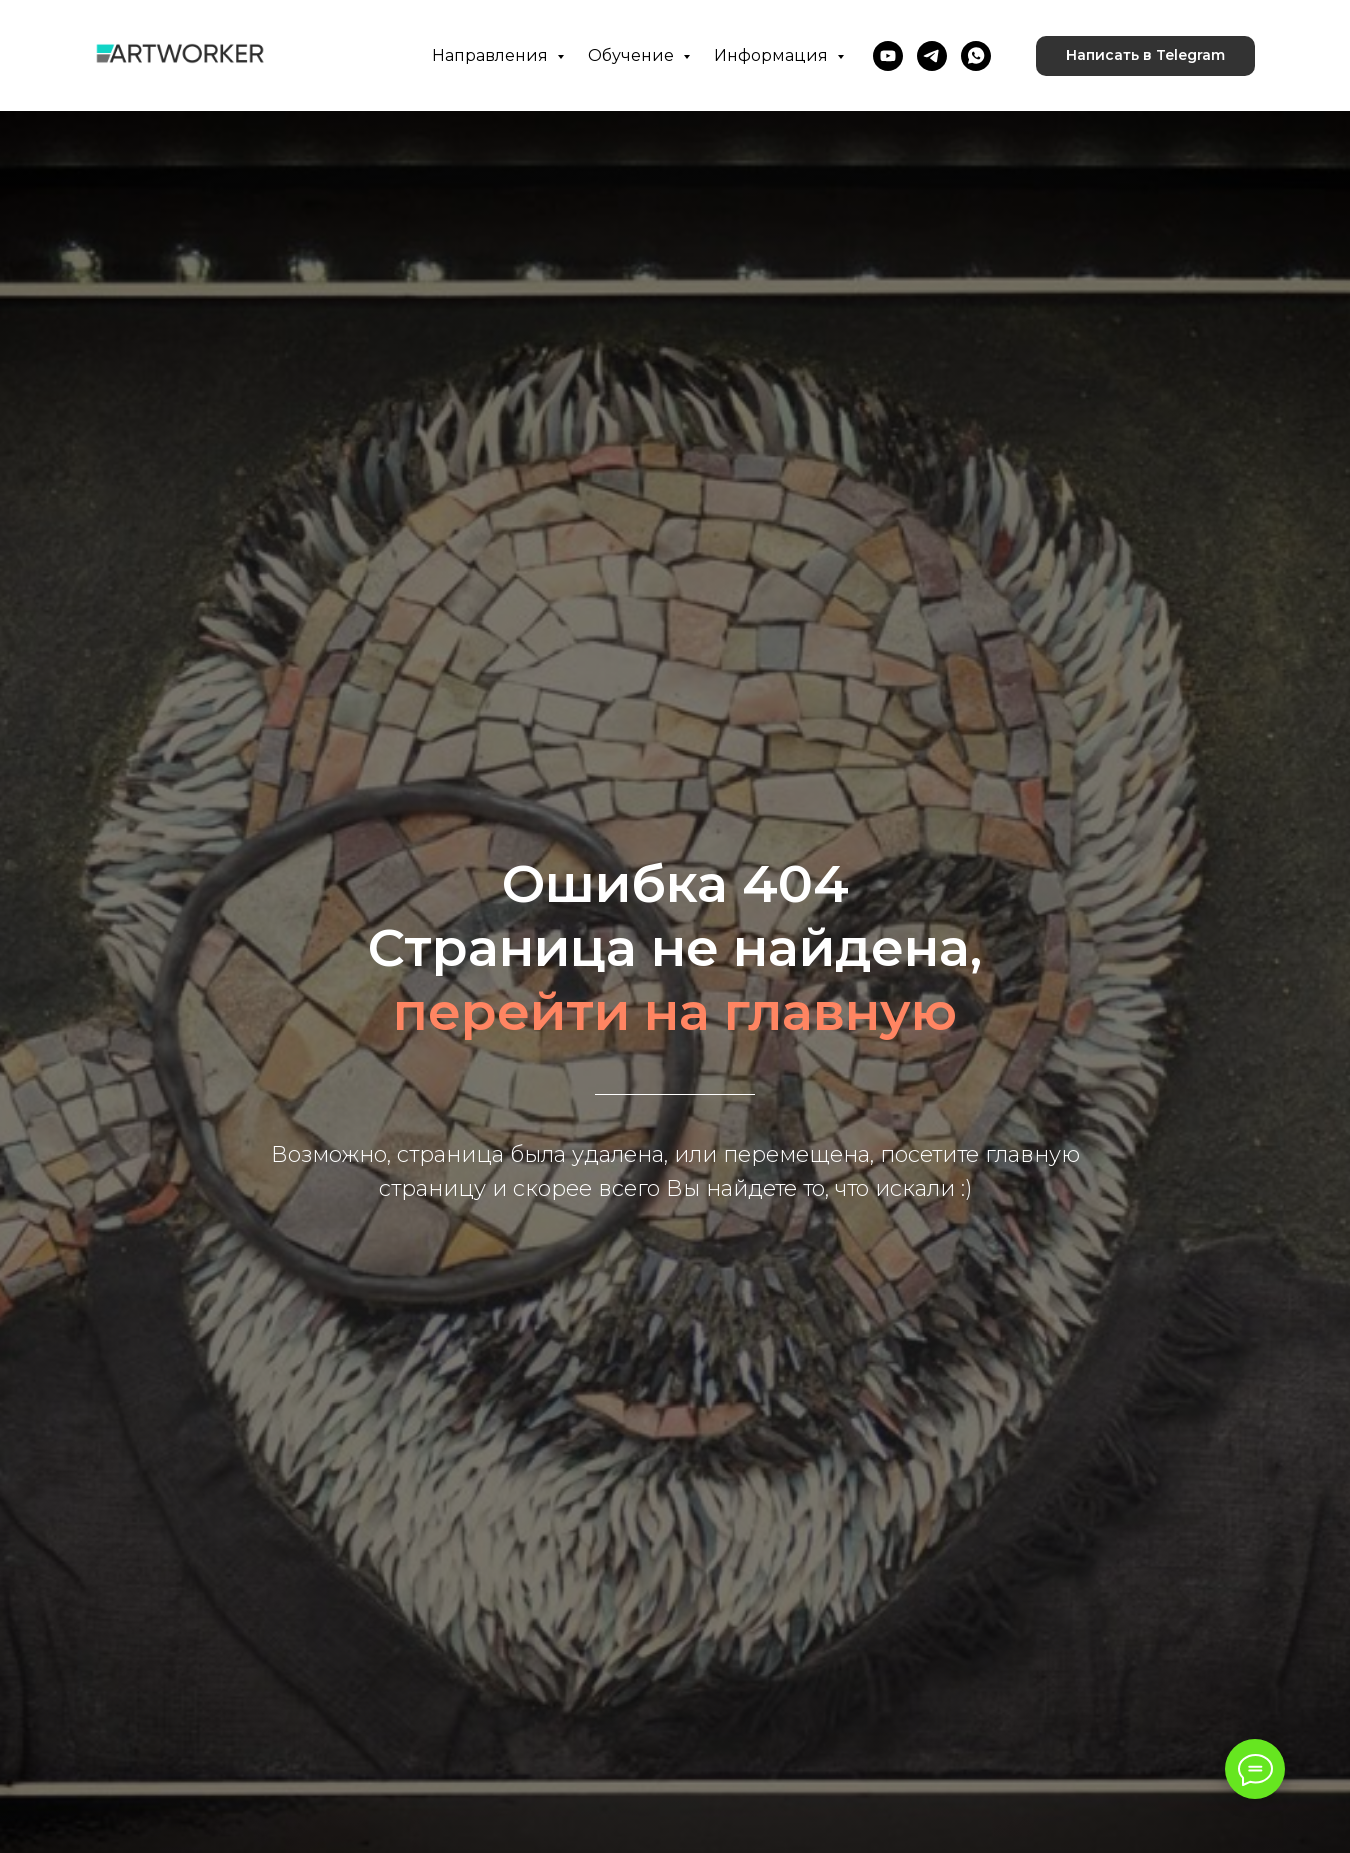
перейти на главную (675, 1011)
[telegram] (932, 56)
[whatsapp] (976, 56)
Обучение (633, 55)
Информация (773, 55)
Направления (492, 55)
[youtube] (888, 56)
